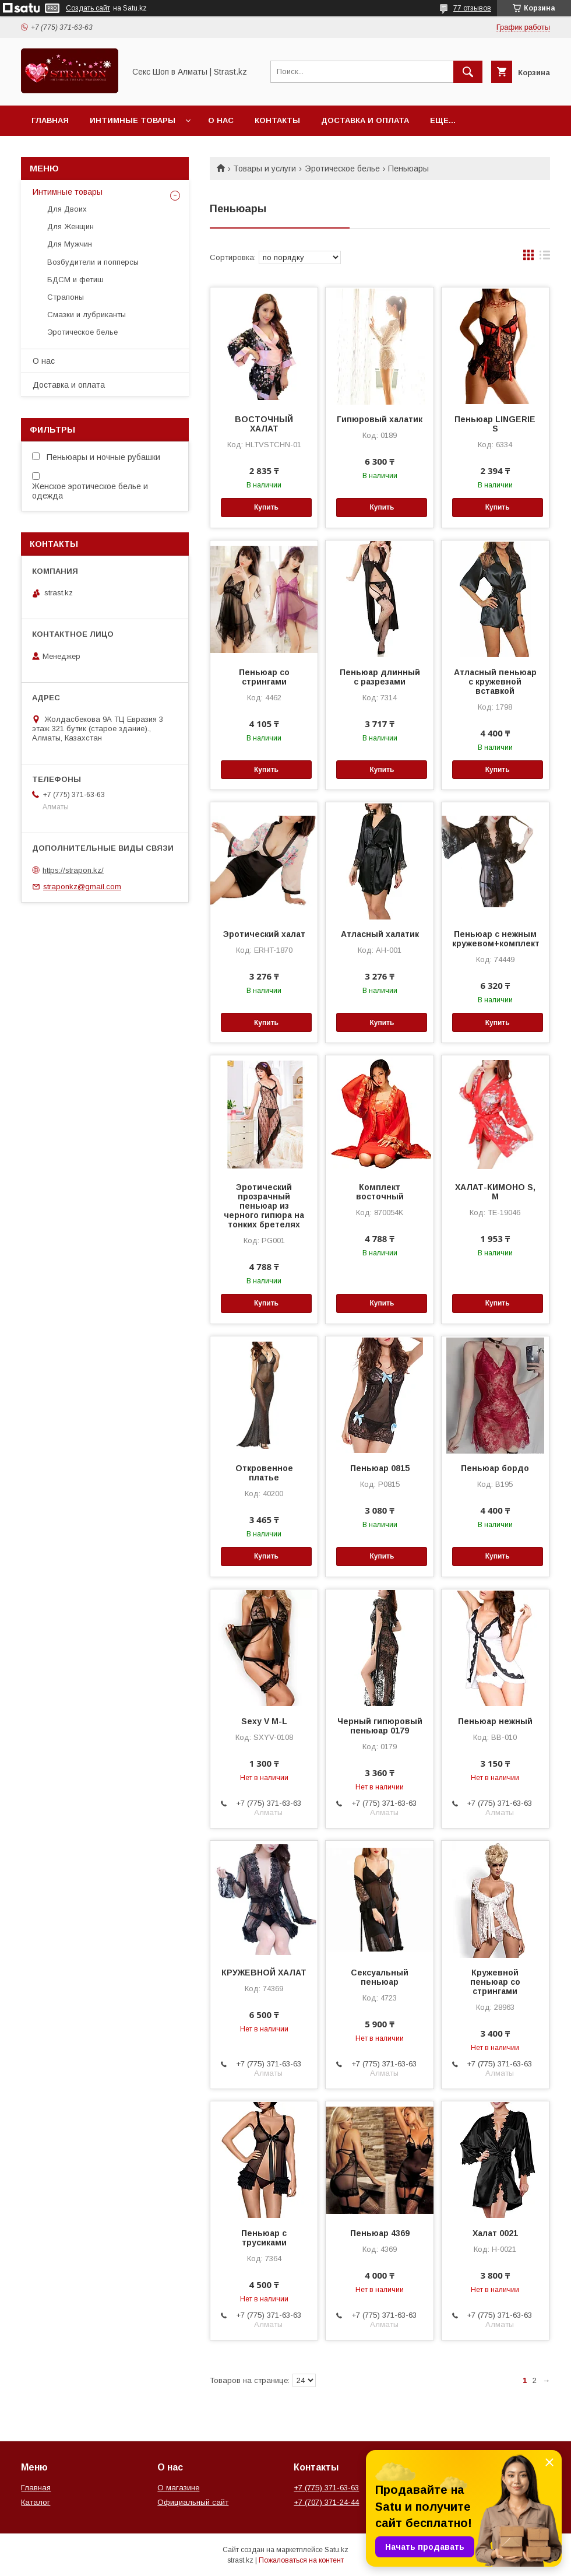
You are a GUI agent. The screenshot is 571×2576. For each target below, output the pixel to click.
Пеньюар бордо (495, 1468)
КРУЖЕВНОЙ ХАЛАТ (263, 1972)
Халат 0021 (495, 2233)
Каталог (35, 2502)
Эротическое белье (342, 168)
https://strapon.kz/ (73, 869)
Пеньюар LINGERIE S (494, 424)
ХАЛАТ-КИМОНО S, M (495, 1191)
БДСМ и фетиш (75, 279)
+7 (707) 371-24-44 (326, 2502)
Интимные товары (132, 120)
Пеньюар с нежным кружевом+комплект (495, 938)
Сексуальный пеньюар (379, 1977)
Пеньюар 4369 (380, 2233)
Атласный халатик (380, 934)
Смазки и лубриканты (86, 314)
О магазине (178, 2487)
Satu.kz (336, 2550)
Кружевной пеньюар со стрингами (495, 1982)
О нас (221, 120)
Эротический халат (264, 934)
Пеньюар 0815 (380, 1468)
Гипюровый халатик (379, 419)
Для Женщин (70, 226)
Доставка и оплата (365, 120)
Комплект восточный (380, 1191)
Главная (50, 120)
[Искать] (467, 72)
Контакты (277, 120)
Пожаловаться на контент (301, 2560)
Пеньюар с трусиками (264, 2237)
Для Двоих (67, 209)
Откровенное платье (264, 1473)
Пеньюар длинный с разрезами (380, 677)
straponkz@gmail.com (82, 886)
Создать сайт (88, 8)
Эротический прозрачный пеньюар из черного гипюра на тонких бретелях (264, 1205)
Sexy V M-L (264, 1721)
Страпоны (65, 297)
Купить (266, 507)
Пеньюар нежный (495, 1721)
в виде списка (545, 258)
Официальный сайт (192, 2502)
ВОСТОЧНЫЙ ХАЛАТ (264, 424)
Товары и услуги (264, 168)
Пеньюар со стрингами (264, 677)
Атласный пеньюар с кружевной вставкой (495, 682)
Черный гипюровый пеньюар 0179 (379, 1726)
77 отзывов (472, 8)
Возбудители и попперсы (93, 262)
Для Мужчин (69, 244)
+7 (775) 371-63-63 (326, 2487)
